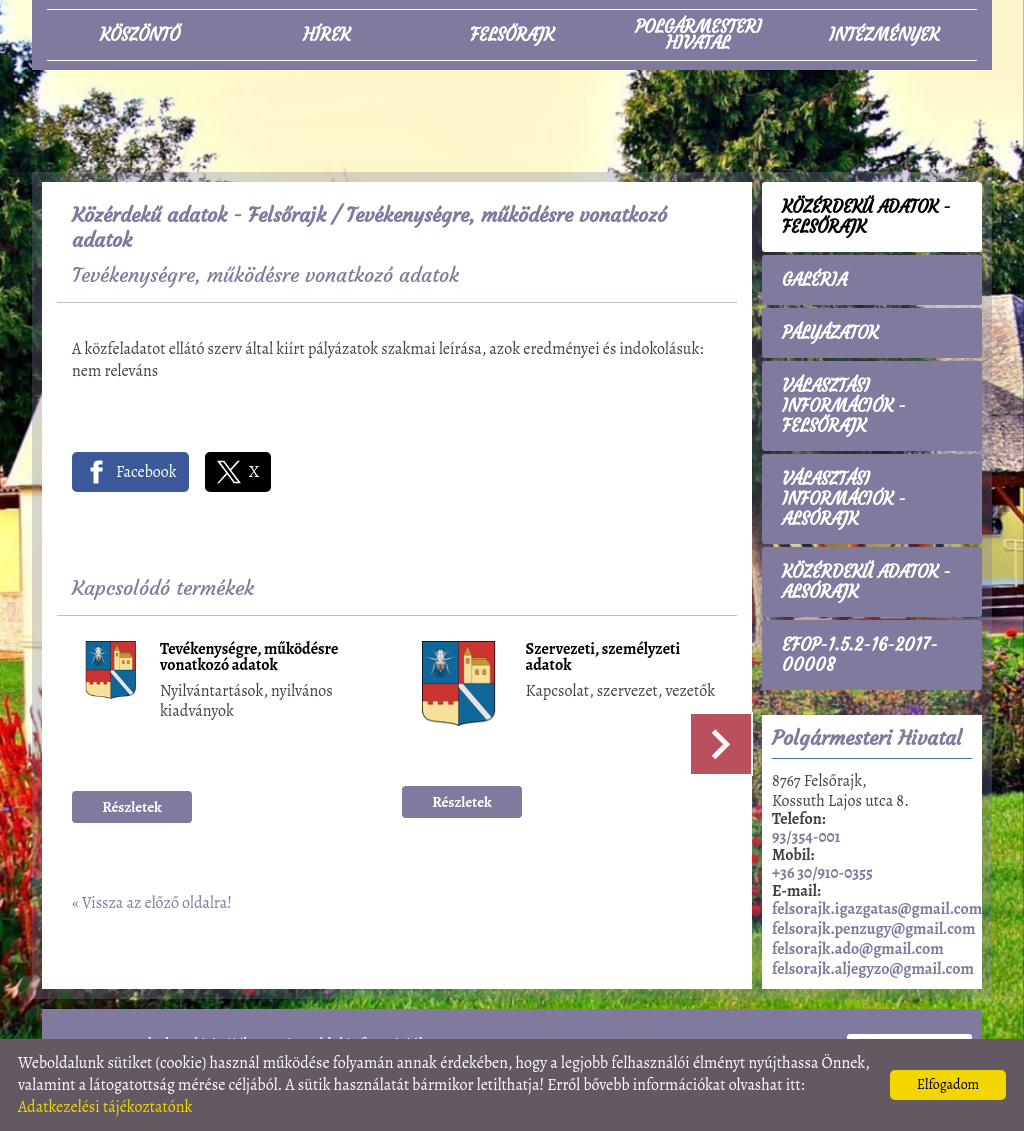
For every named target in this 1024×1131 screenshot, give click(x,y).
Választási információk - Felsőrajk (844, 406)
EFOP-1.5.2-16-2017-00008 (860, 655)
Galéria (814, 280)
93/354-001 (806, 837)
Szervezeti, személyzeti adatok (603, 658)
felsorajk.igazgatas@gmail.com (877, 909)
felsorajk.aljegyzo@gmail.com (873, 969)
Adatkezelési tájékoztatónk (105, 1107)
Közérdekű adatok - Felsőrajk (199, 214)
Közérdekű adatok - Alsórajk (866, 582)
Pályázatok (830, 333)
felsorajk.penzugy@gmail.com (873, 929)
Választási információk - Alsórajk (844, 499)
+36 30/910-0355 (822, 873)
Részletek (132, 807)
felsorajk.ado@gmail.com (858, 949)
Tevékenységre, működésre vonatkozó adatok (249, 658)
